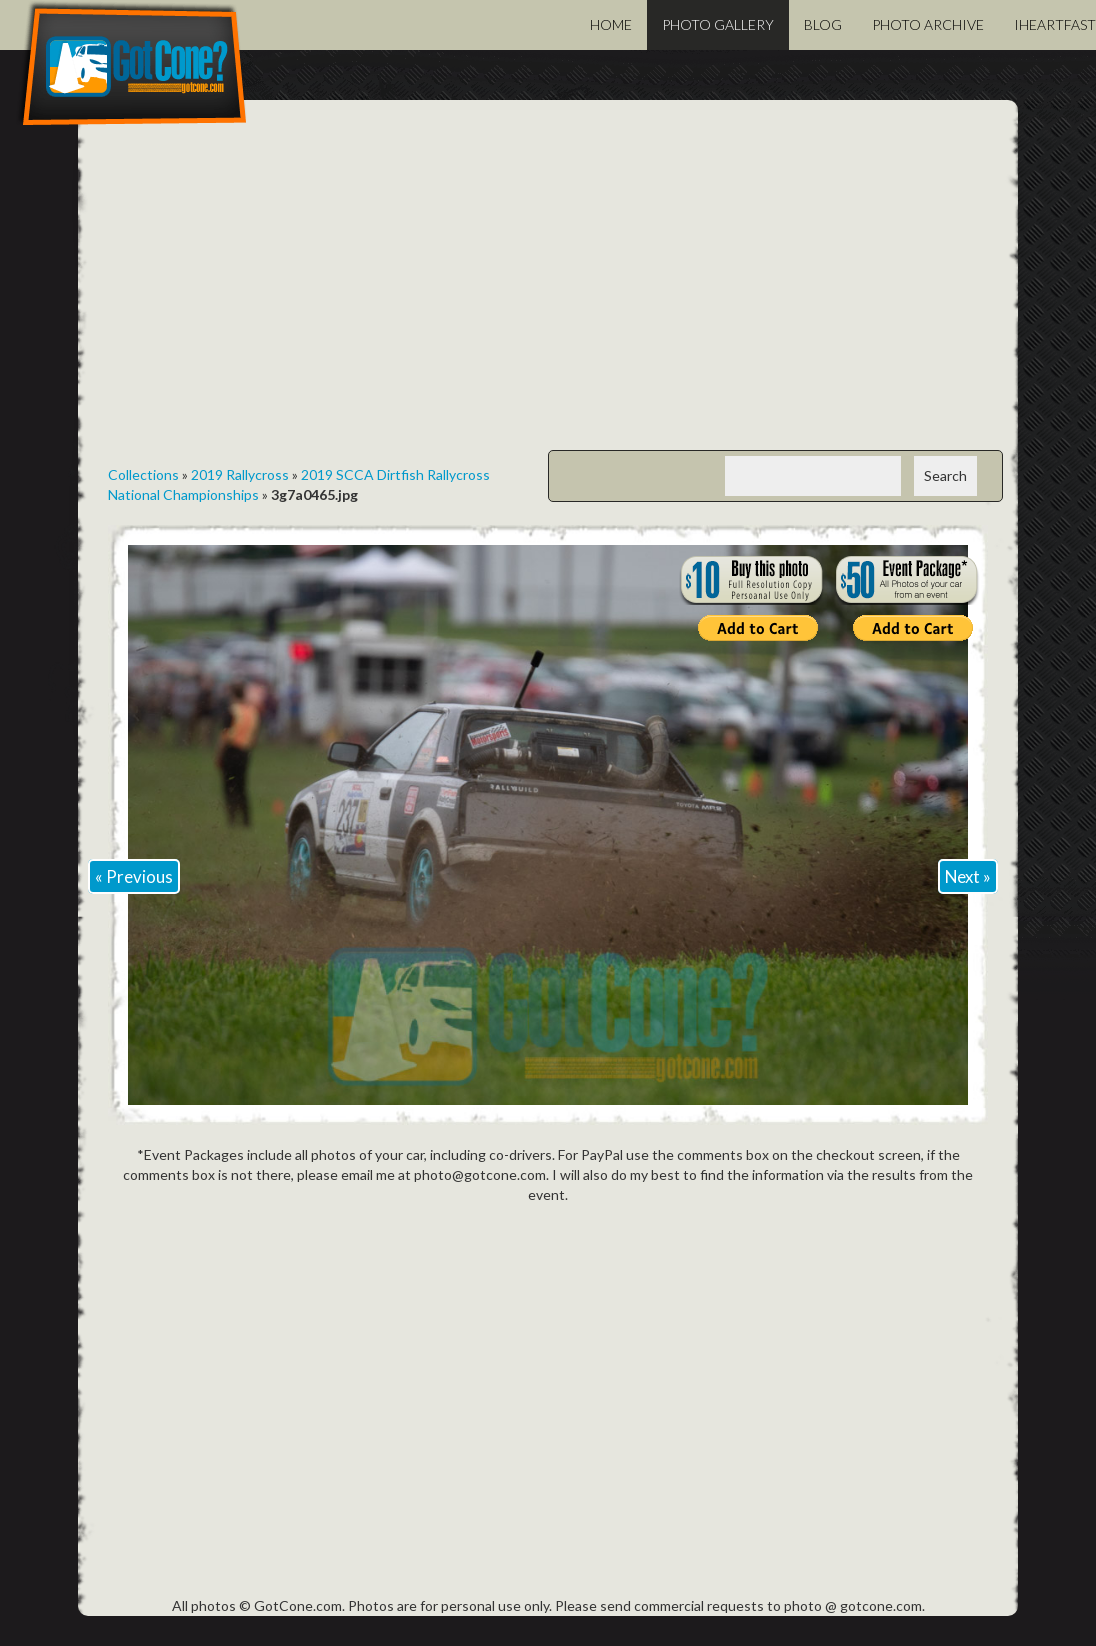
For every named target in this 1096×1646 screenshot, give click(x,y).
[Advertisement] (548, 290)
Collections (143, 474)
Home (611, 24)
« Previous (134, 876)
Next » (968, 876)
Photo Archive (928, 24)
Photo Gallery (718, 24)
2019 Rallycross (240, 474)
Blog (823, 24)
